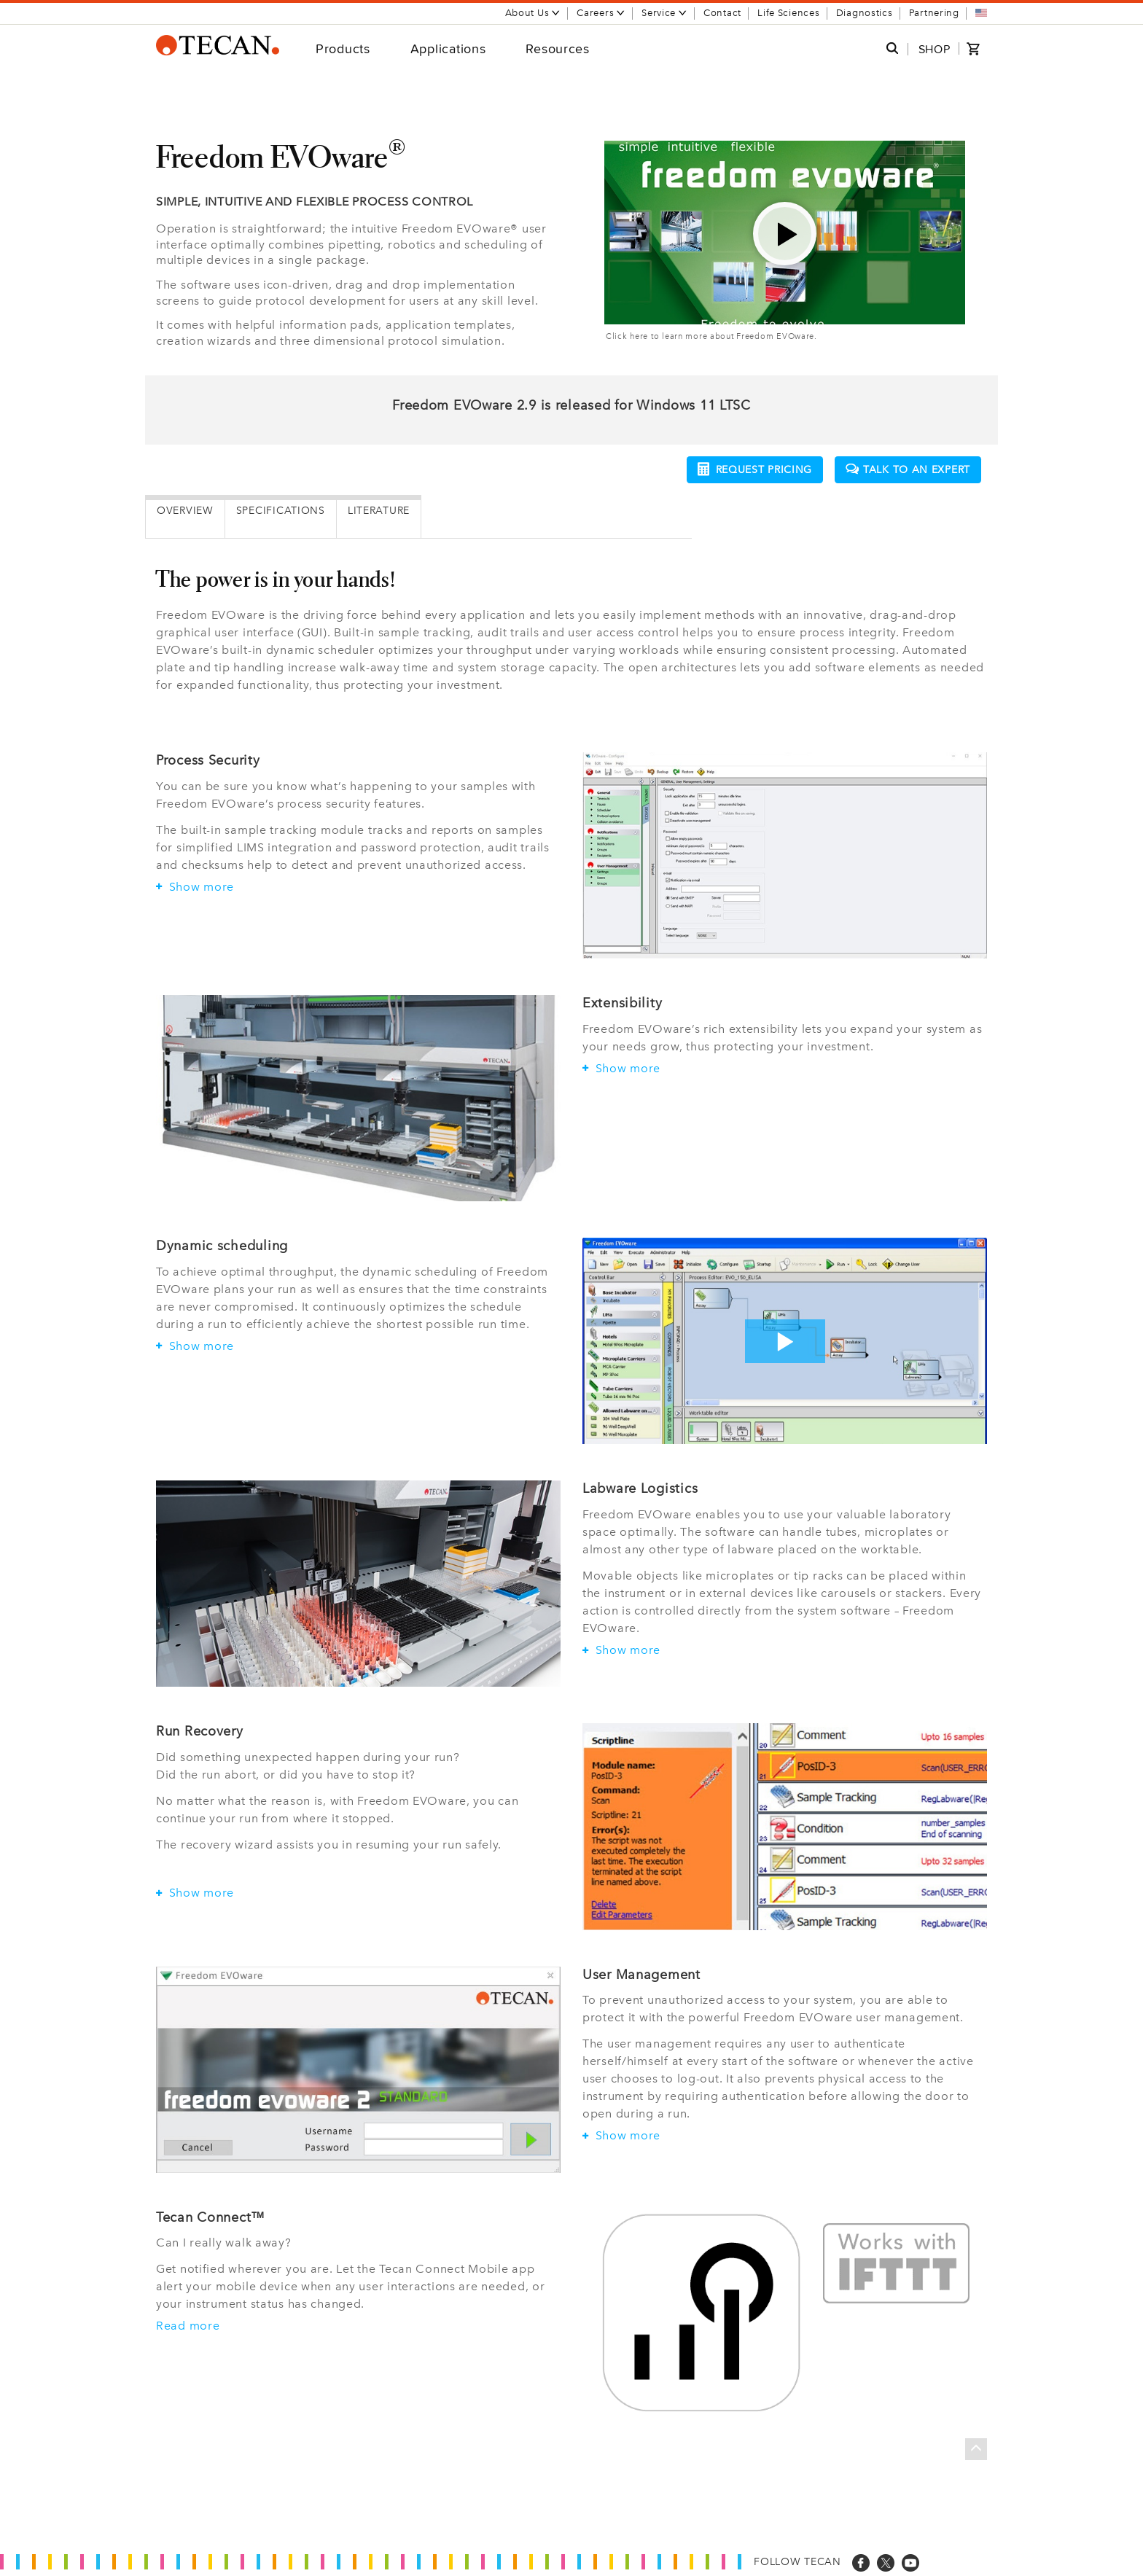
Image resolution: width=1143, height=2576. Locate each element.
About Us (533, 12)
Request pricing (755, 469)
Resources (557, 48)
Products (343, 48)
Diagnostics (864, 12)
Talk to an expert (908, 470)
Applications (448, 48)
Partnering (934, 12)
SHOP (934, 49)
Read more (187, 2326)
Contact (722, 12)
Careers (601, 12)
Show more (195, 887)
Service (664, 12)
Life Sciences (788, 12)
